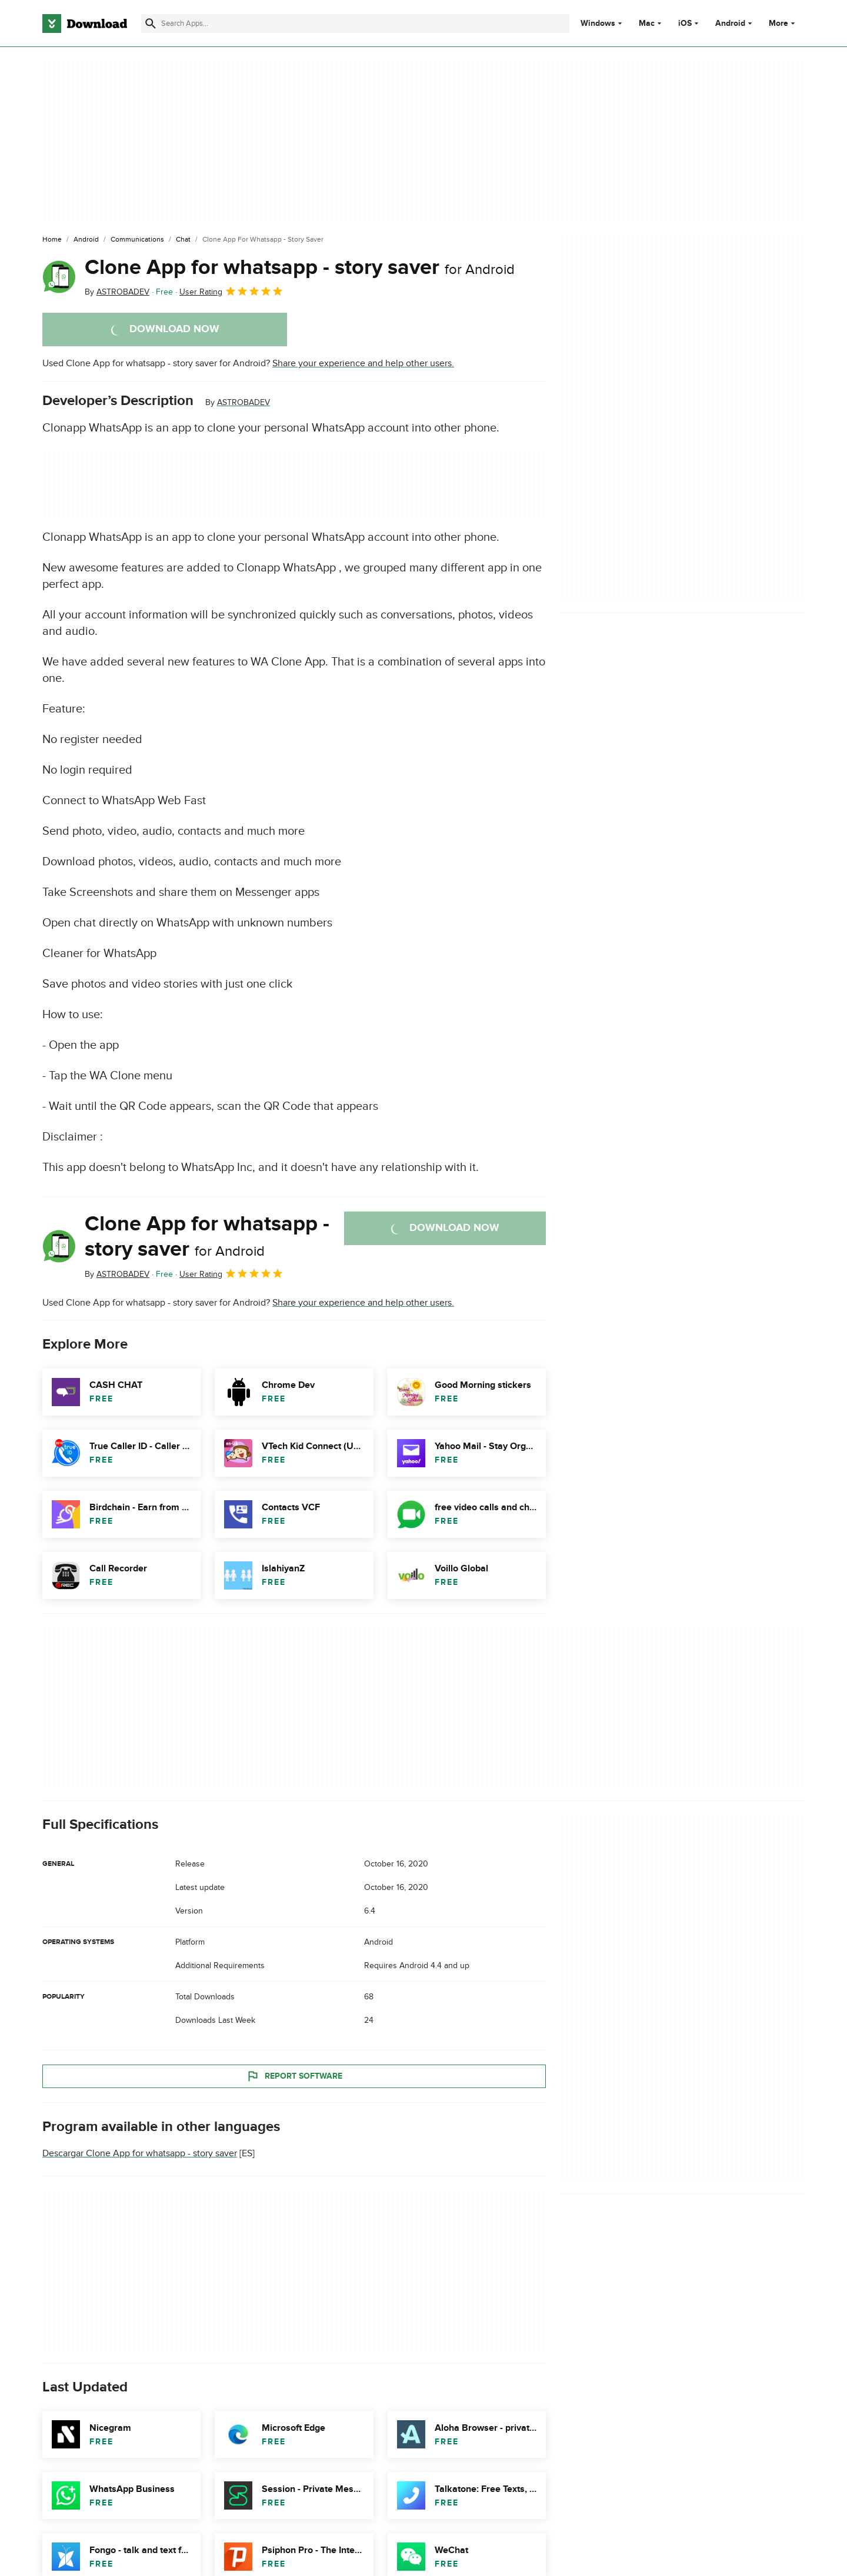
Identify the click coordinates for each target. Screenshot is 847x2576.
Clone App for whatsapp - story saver (300, 267)
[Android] (86, 240)
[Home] (52, 240)
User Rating (231, 291)
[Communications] (137, 240)
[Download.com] (84, 23)
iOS (685, 23)
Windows (598, 23)
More (783, 23)
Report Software (294, 2076)
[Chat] (183, 240)
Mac (647, 23)
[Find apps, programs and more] (355, 23)
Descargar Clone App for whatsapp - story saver (139, 2153)
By (117, 292)
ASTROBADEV (243, 402)
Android (730, 23)
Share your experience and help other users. (363, 363)
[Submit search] (150, 23)
